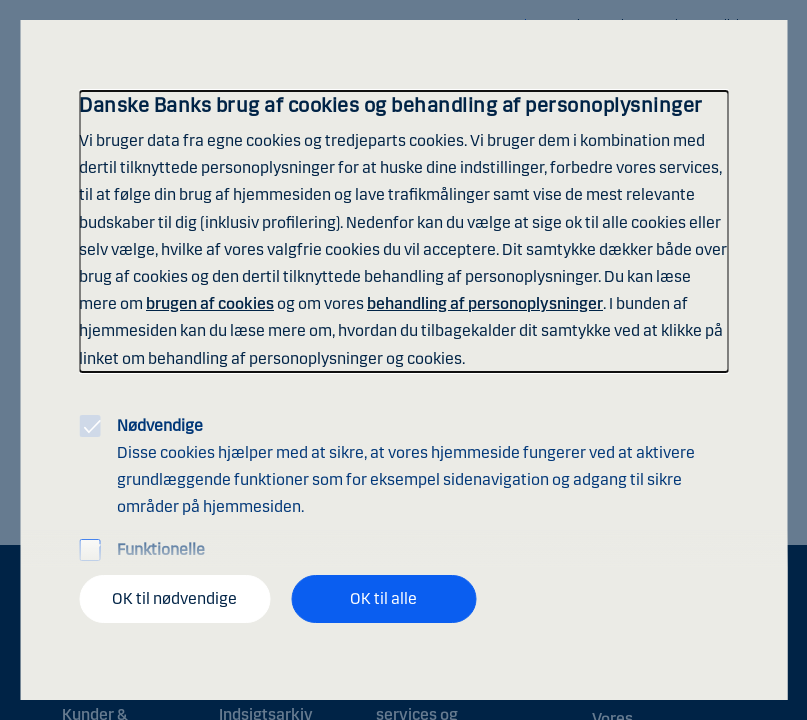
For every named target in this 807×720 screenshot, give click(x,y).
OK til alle (383, 598)
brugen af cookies (210, 303)
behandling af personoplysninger (485, 303)
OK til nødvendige (174, 598)
